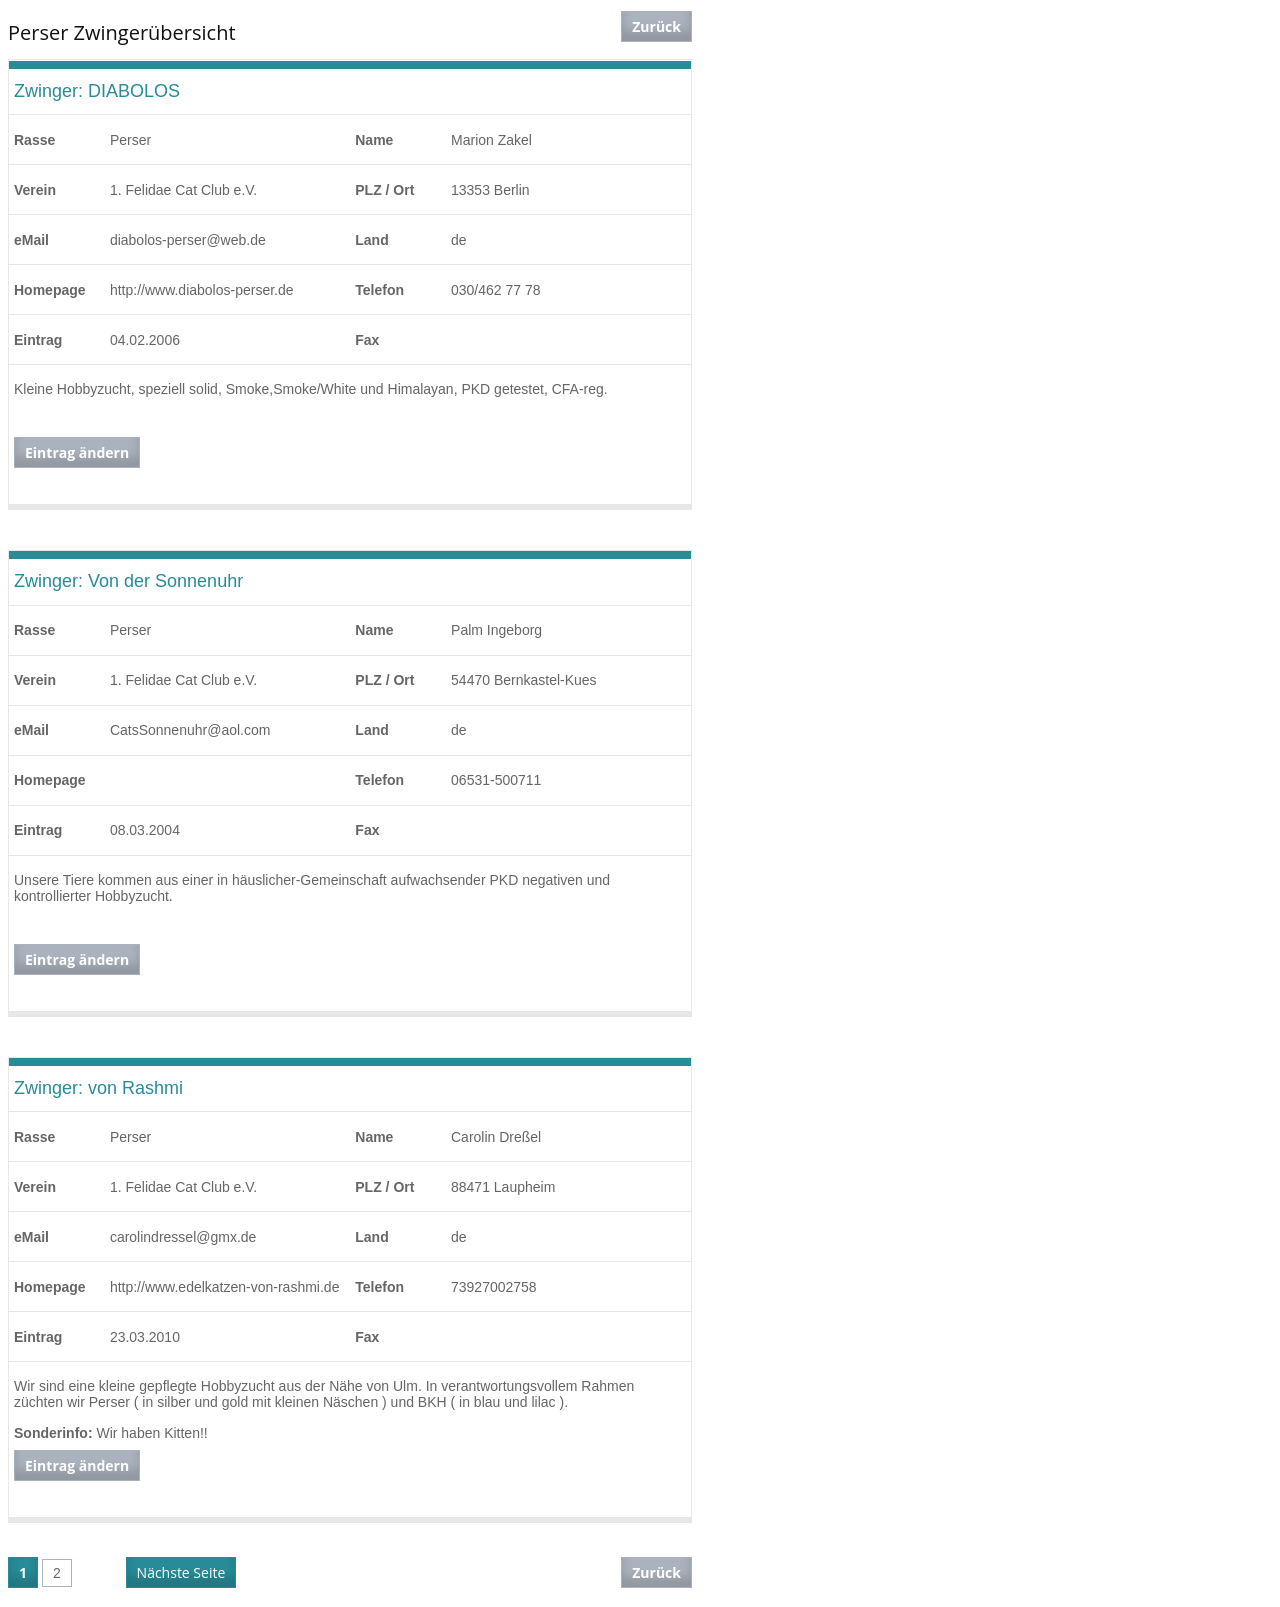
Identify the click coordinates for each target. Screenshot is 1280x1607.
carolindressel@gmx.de (183, 1237)
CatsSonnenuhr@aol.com (190, 730)
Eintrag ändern (77, 452)
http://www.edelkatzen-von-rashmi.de (225, 1287)
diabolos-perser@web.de (188, 240)
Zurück (656, 26)
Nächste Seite (181, 1572)
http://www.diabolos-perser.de (202, 290)
